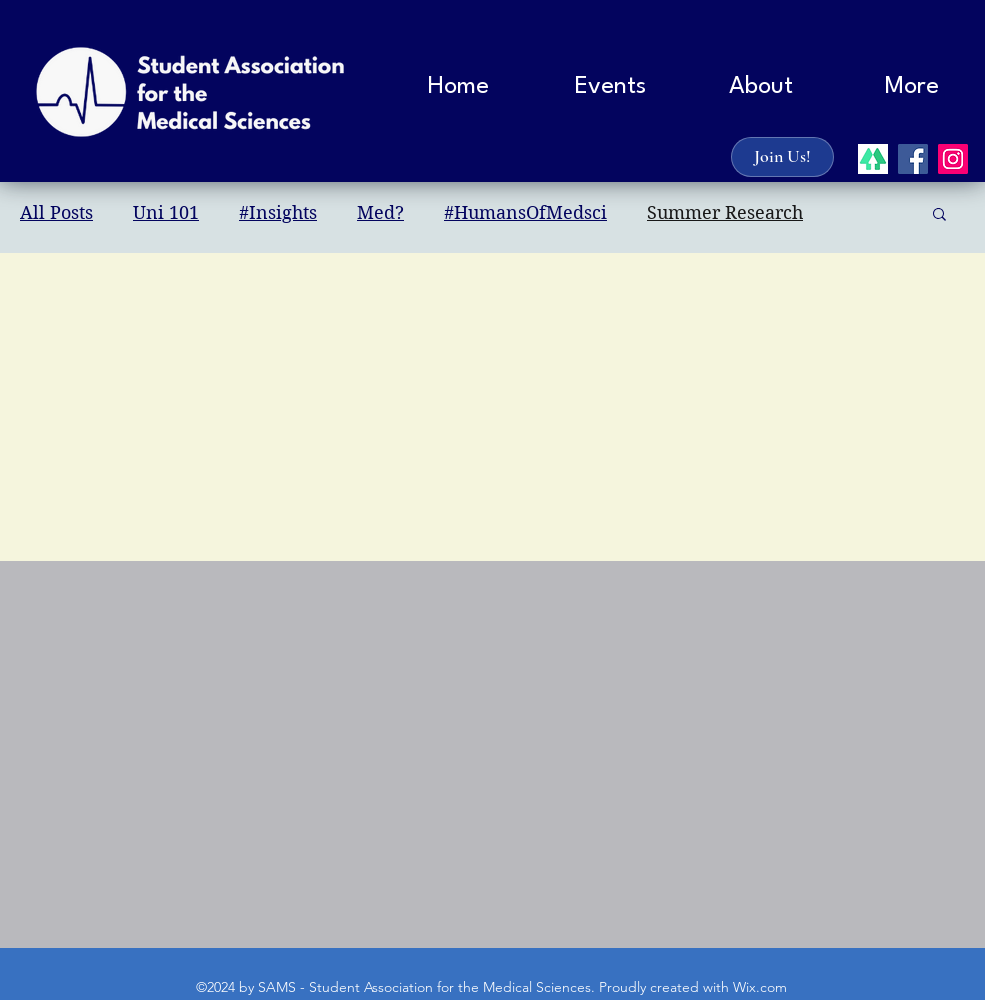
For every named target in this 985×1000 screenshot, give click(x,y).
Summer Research (725, 212)
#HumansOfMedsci (525, 212)
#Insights (278, 212)
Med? (380, 212)
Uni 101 (166, 212)
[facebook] (913, 159)
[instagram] (953, 159)
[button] (761, 87)
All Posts (56, 212)
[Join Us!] (782, 157)
